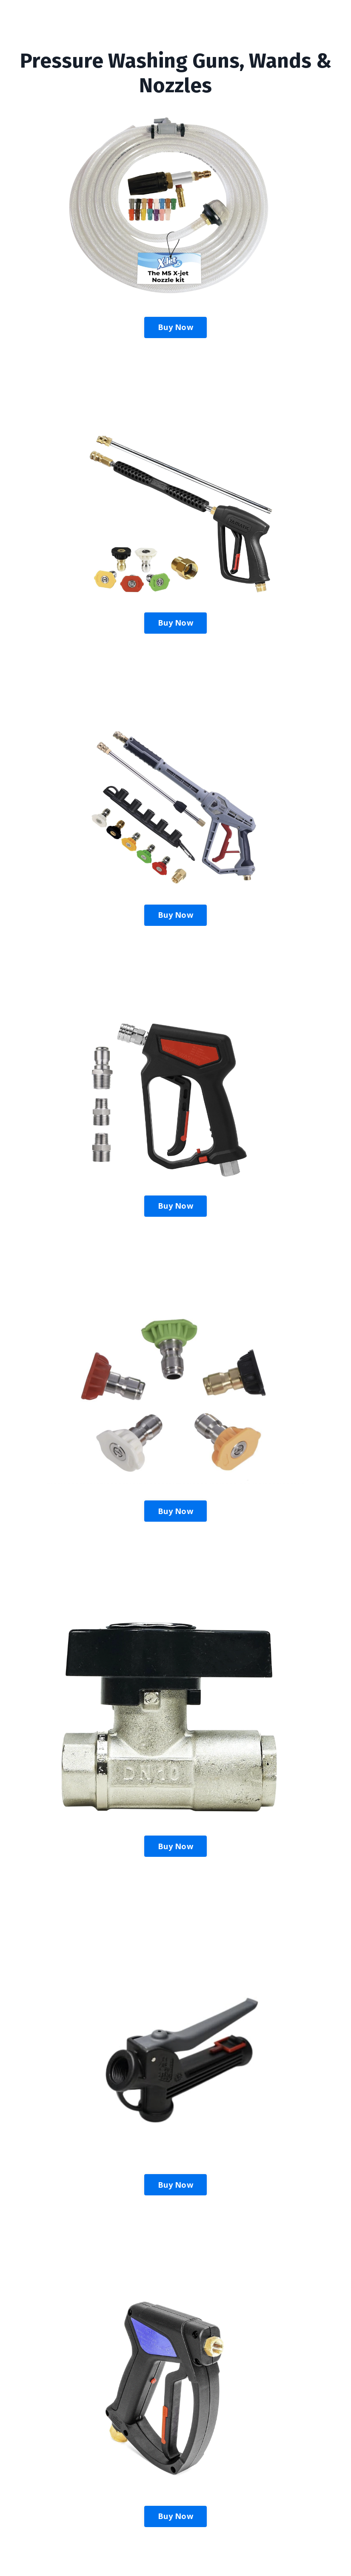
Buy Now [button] (175, 327)
